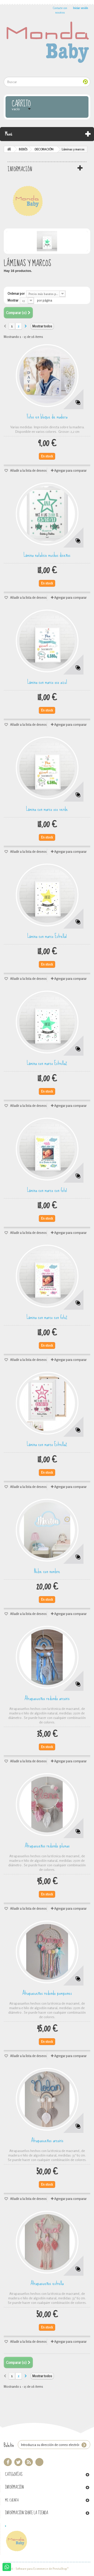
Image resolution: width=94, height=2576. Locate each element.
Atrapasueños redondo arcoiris (47, 1697)
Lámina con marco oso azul (47, 681)
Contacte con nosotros (60, 10)
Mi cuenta (12, 2500)
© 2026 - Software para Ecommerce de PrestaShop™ (36, 2568)
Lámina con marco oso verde (47, 808)
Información (20, 169)
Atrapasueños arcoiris (47, 2139)
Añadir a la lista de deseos (28, 470)
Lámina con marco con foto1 (47, 1189)
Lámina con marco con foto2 (47, 1316)
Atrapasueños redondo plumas (47, 1844)
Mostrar (13, 300)
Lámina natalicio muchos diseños (47, 554)
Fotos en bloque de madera (47, 416)
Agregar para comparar (70, 470)
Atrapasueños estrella (47, 2282)
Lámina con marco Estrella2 (47, 1062)
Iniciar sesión (80, 8)
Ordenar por (16, 293)
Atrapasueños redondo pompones (47, 1992)
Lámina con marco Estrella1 (47, 935)
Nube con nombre (47, 1570)
